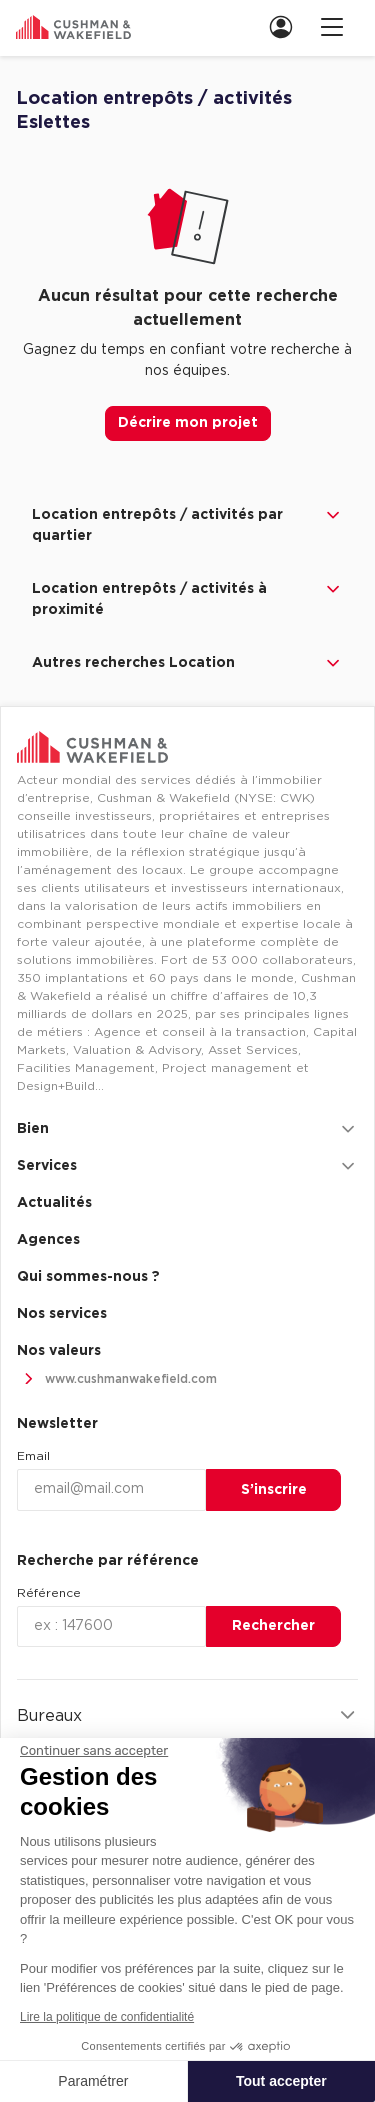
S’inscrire (274, 1490)
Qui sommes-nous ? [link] (88, 1277)
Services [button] (187, 1166)
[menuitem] (279, 26)
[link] (287, 26)
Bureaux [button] (187, 1715)
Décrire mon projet (188, 423)
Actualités (54, 1203)
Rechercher (273, 1626)
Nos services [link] (62, 1314)
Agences (48, 1240)
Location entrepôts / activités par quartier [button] (187, 524)
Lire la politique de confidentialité (107, 2017)
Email (33, 1456)
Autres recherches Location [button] (187, 663)
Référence (49, 1593)
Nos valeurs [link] (59, 1351)
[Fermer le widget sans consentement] (94, 1751)
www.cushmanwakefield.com (117, 1379)
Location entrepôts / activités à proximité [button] (187, 598)
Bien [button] (187, 1129)
